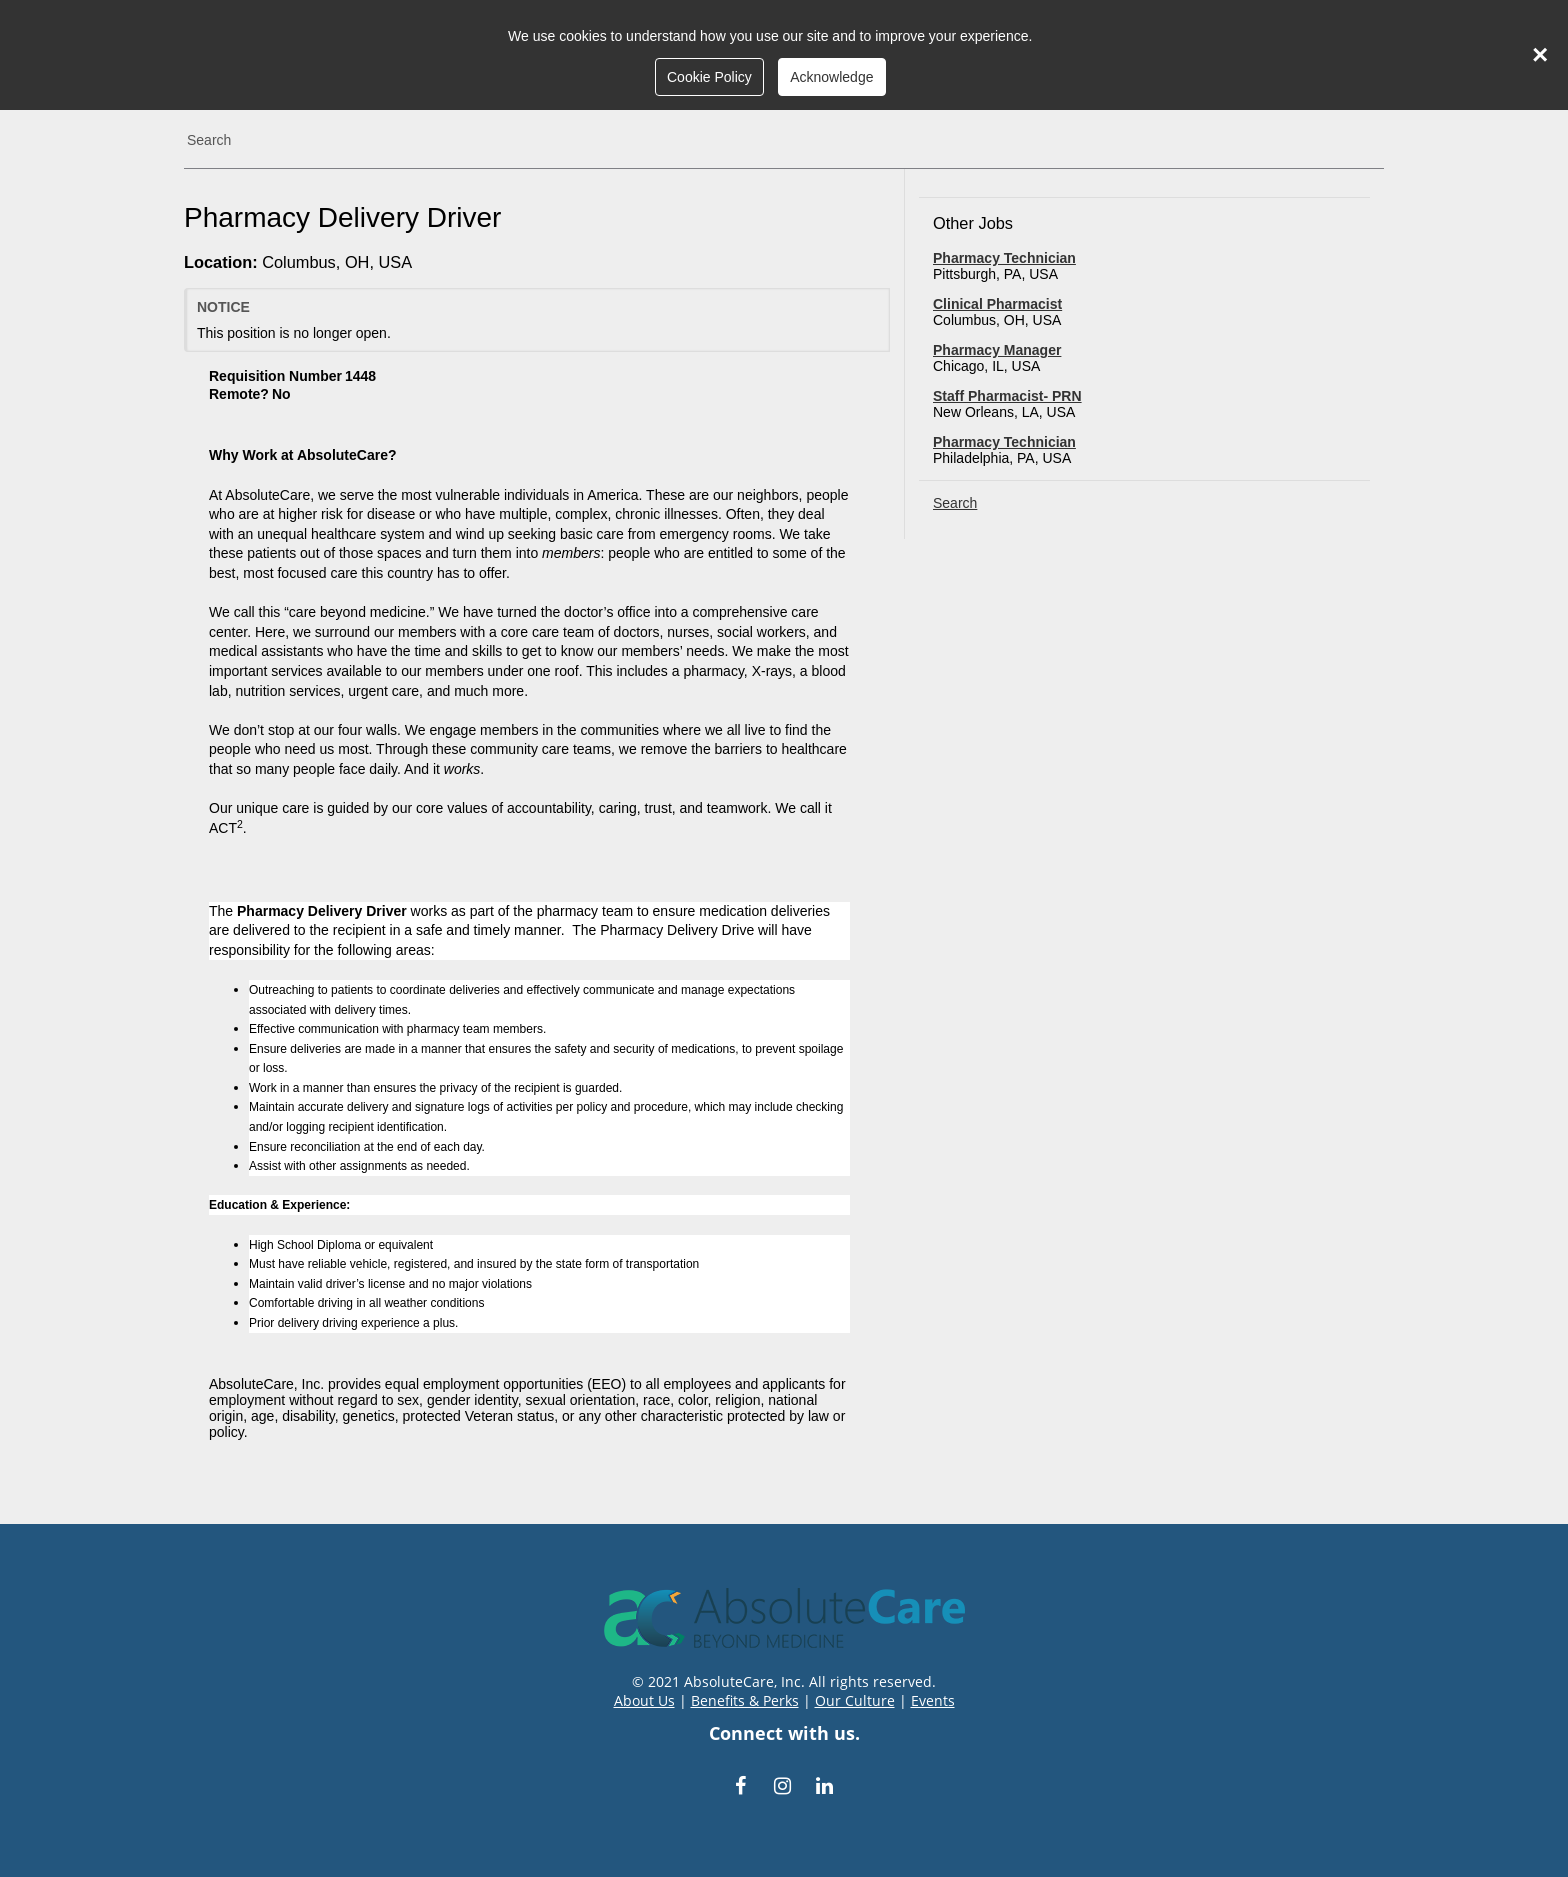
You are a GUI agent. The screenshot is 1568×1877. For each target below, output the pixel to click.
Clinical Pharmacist (997, 304)
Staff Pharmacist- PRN (1007, 396)
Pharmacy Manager (997, 350)
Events (933, 1700)
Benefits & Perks (745, 1700)
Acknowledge (831, 77)
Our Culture (855, 1700)
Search (209, 140)
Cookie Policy (709, 77)
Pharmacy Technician (1004, 258)
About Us (644, 1700)
